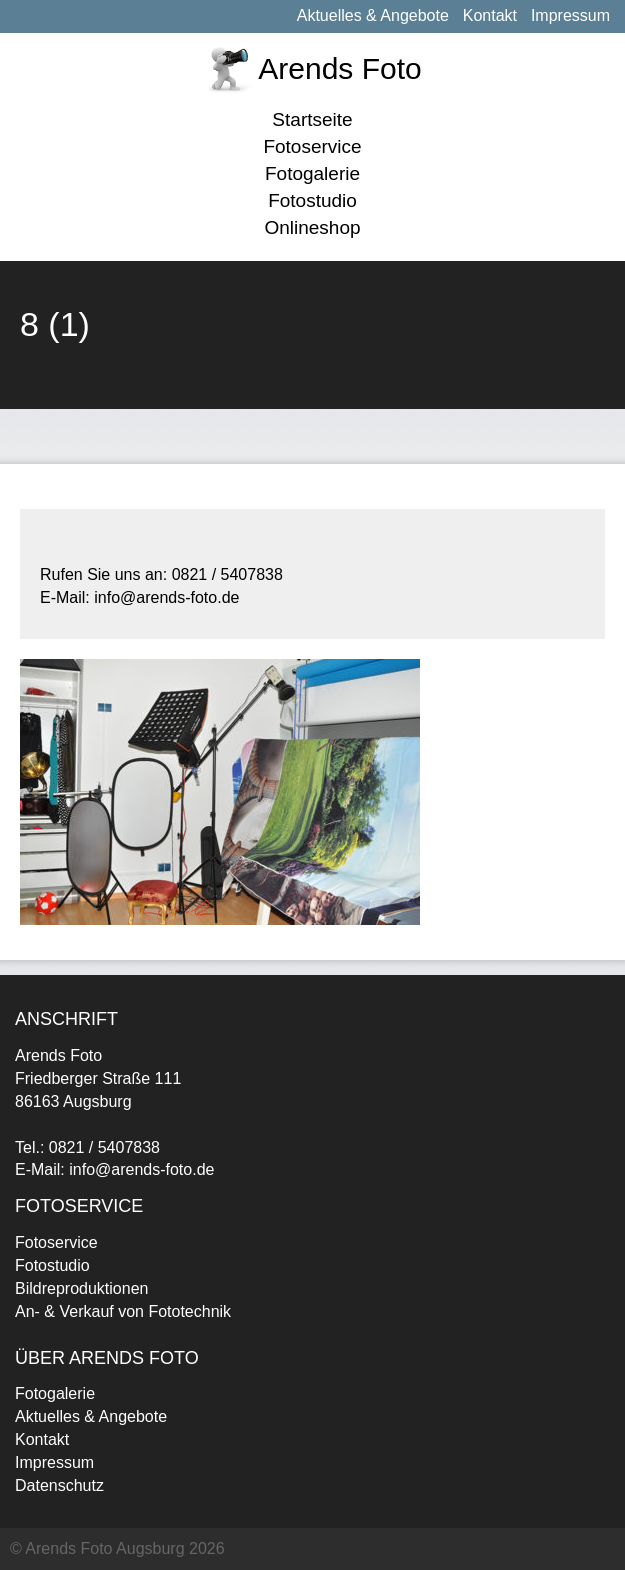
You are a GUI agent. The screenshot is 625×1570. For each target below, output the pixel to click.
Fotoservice (312, 146)
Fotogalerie (312, 173)
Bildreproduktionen (81, 1288)
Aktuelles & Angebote (373, 15)
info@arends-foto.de (141, 1169)
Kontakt (490, 15)
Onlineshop (312, 227)
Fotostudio (312, 200)
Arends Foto (339, 68)
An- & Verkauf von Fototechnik (123, 1311)
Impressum (570, 15)
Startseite (312, 119)
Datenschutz (59, 1485)
